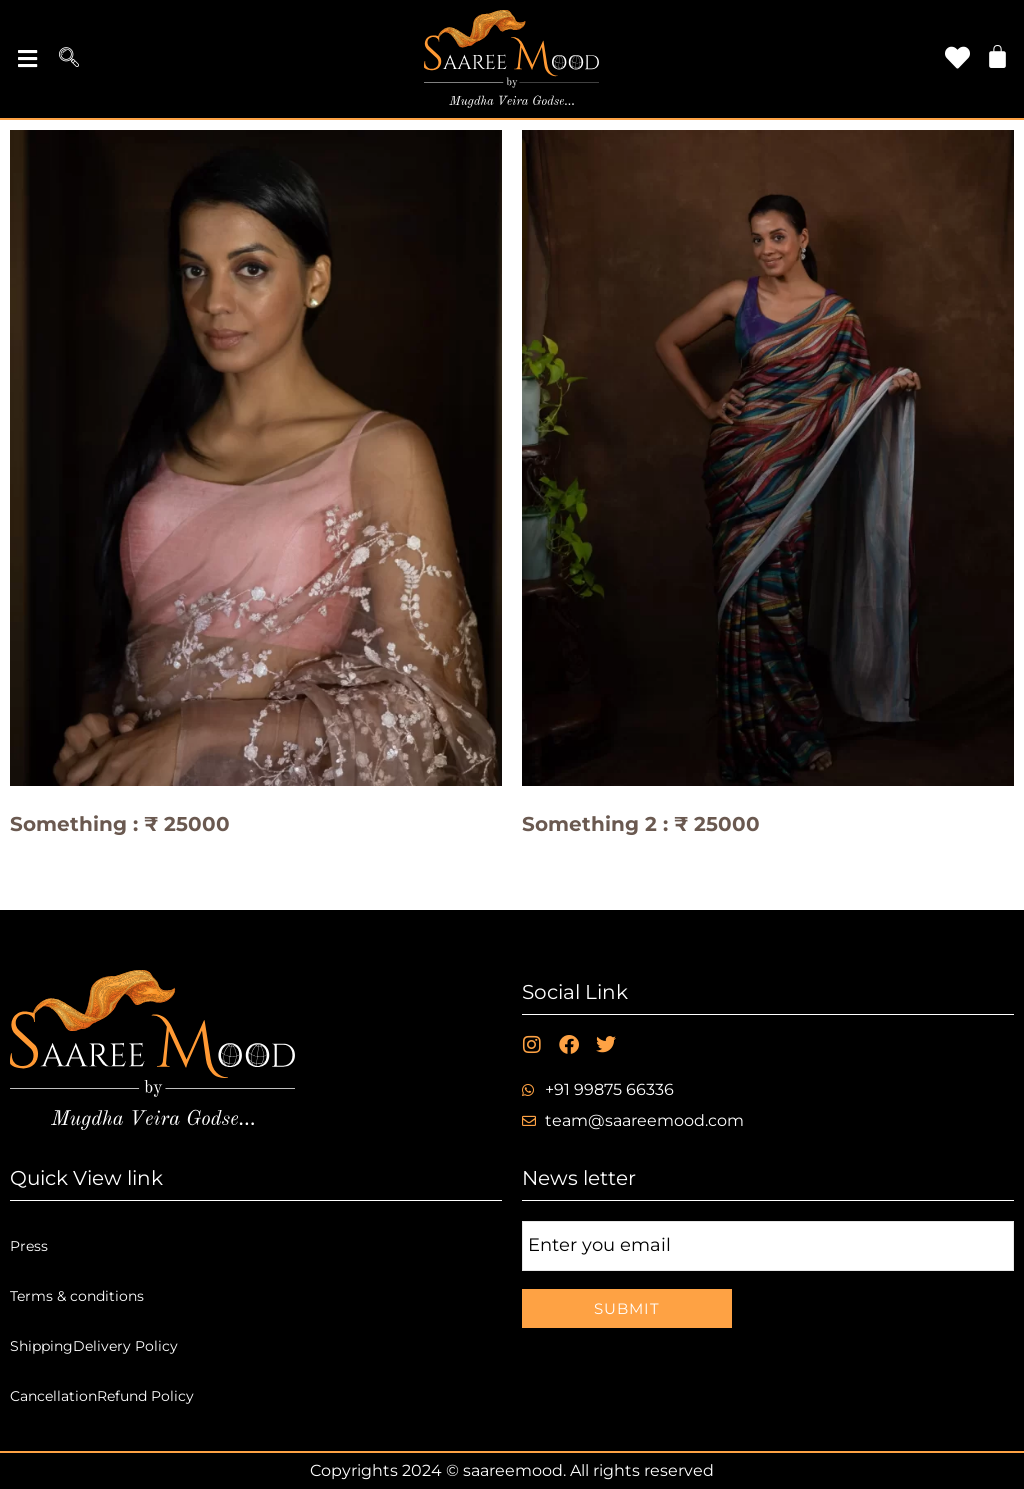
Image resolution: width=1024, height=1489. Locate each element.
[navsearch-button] (69, 59)
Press (29, 1246)
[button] (27, 59)
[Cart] (998, 56)
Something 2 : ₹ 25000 (641, 824)
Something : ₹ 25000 (120, 824)
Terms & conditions (77, 1296)
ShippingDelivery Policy (94, 1346)
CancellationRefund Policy (102, 1396)
